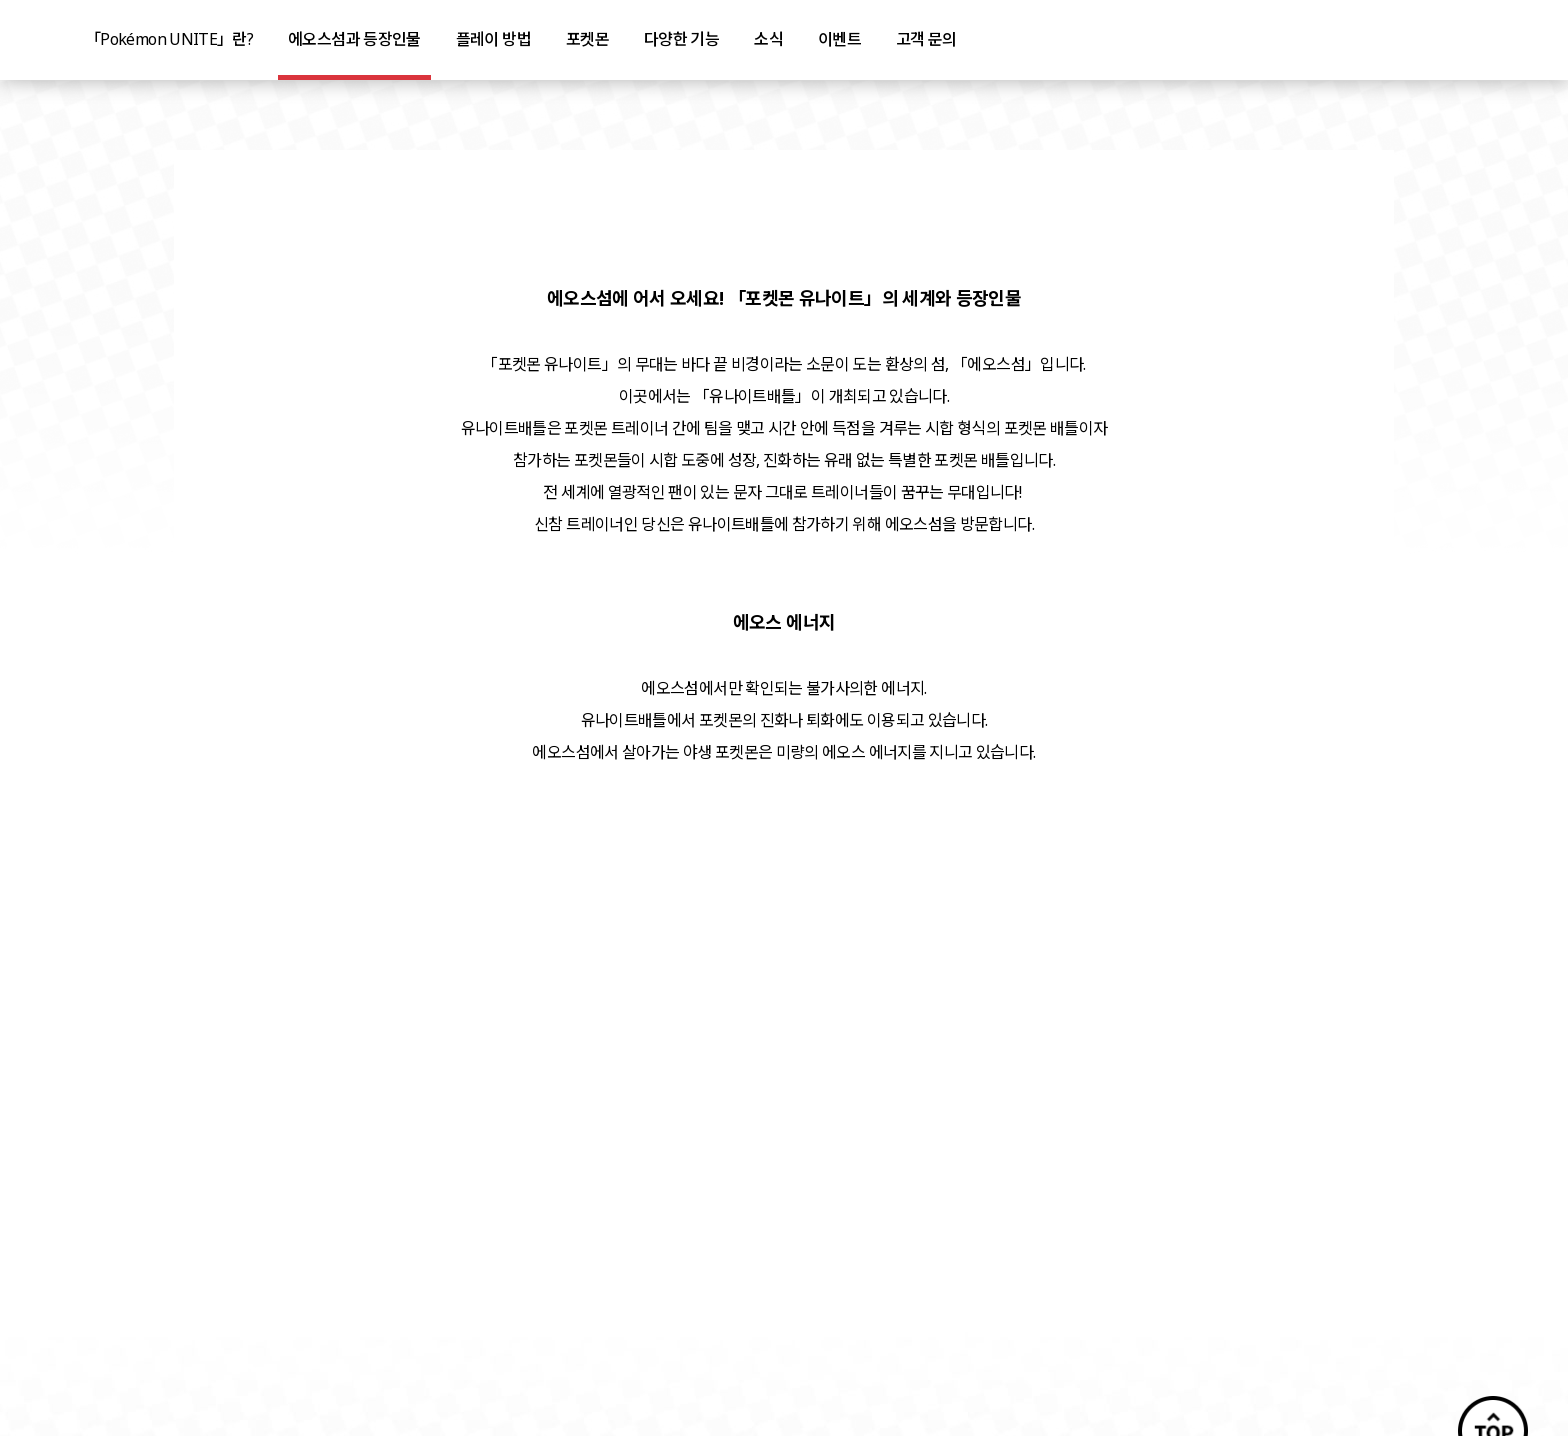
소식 (768, 39)
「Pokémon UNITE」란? (169, 39)
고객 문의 (926, 39)
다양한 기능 (681, 39)
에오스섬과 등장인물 (354, 39)
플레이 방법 (493, 39)
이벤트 (839, 39)
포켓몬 (587, 39)
